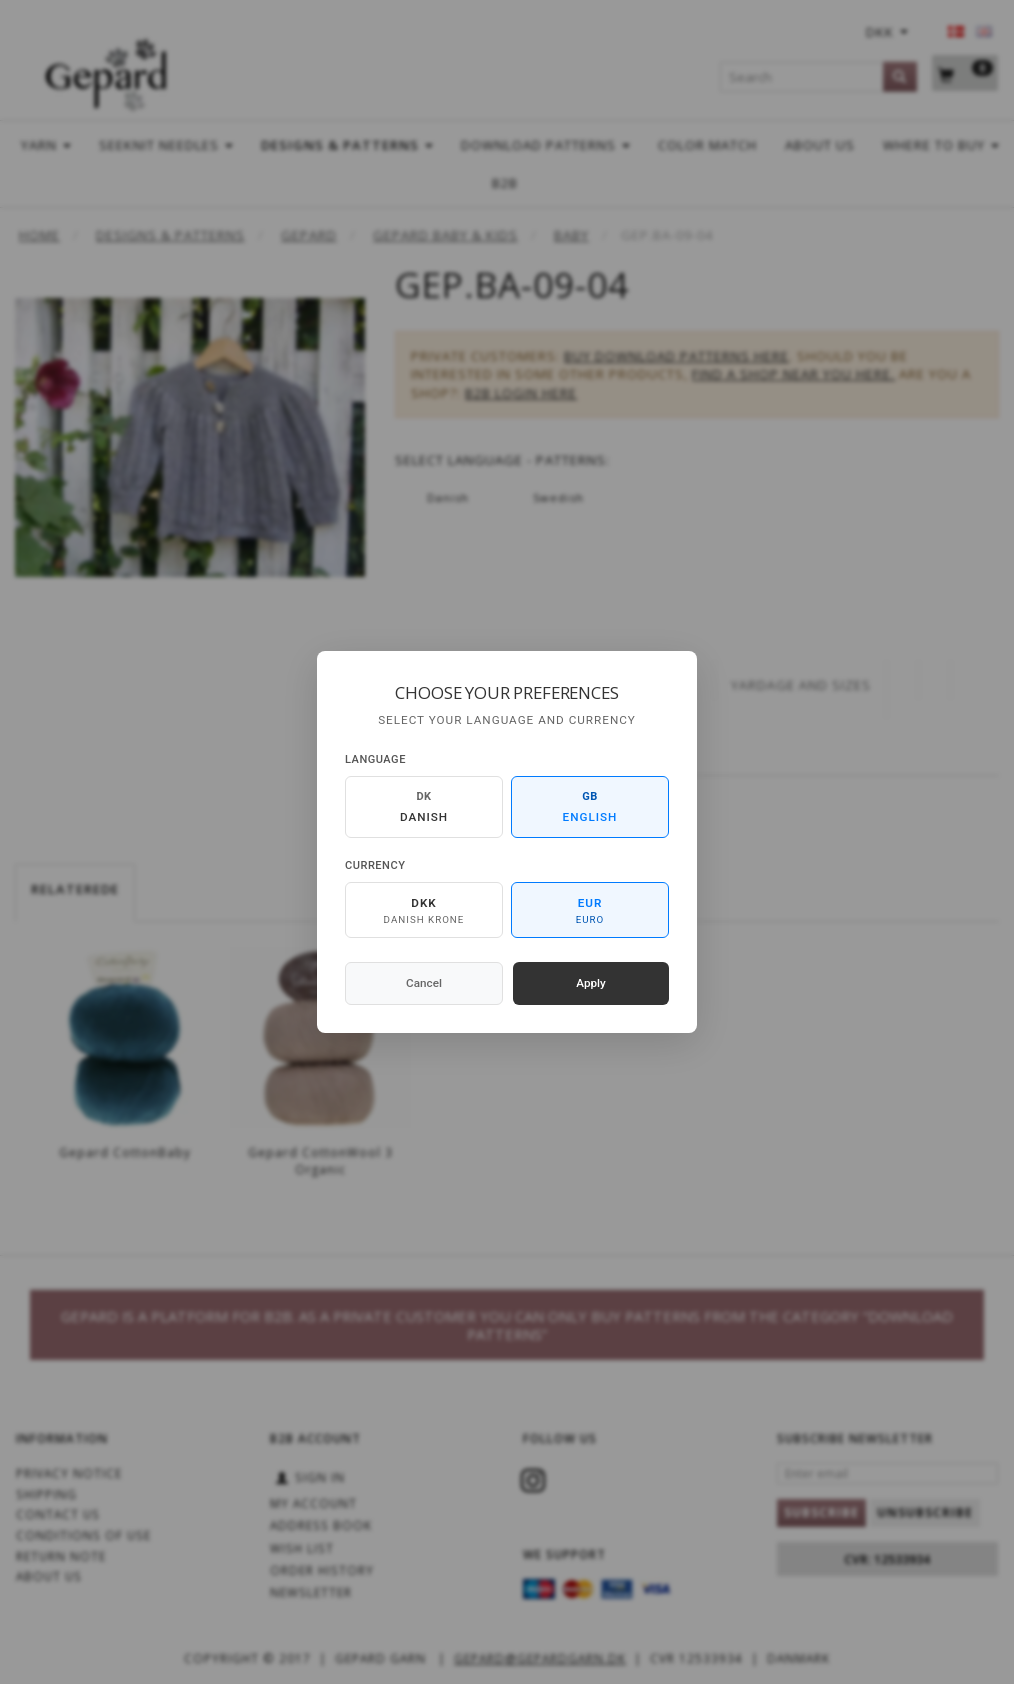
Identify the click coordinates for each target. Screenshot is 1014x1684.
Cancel (424, 983)
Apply (591, 983)
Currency (375, 865)
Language (375, 759)
